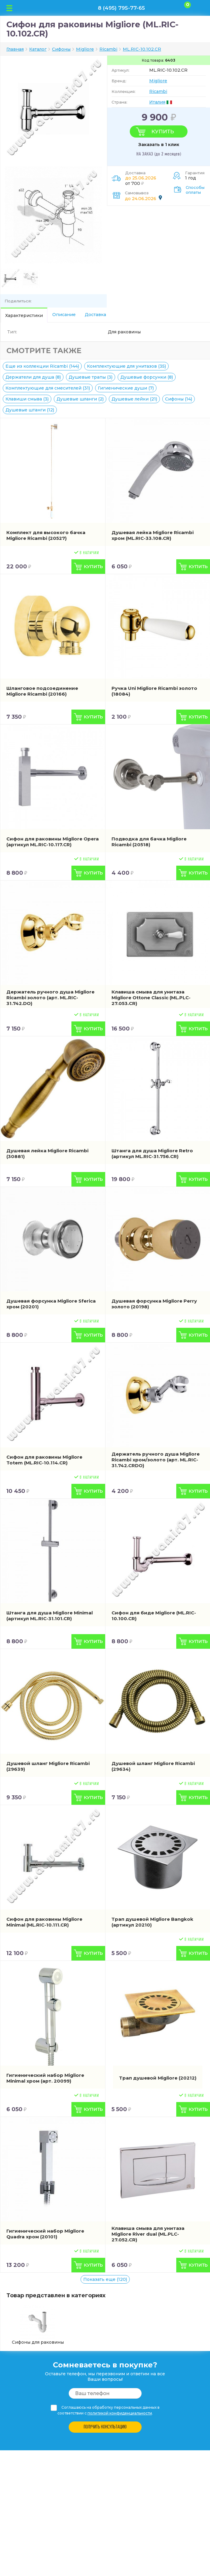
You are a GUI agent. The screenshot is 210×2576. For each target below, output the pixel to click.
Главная (15, 49)
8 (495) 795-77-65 (121, 8)
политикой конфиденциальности (120, 2413)
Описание (64, 314)
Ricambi (158, 91)
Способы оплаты (195, 190)
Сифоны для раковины (38, 2325)
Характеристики (24, 315)
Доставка (95, 314)
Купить (162, 131)
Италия (157, 102)
